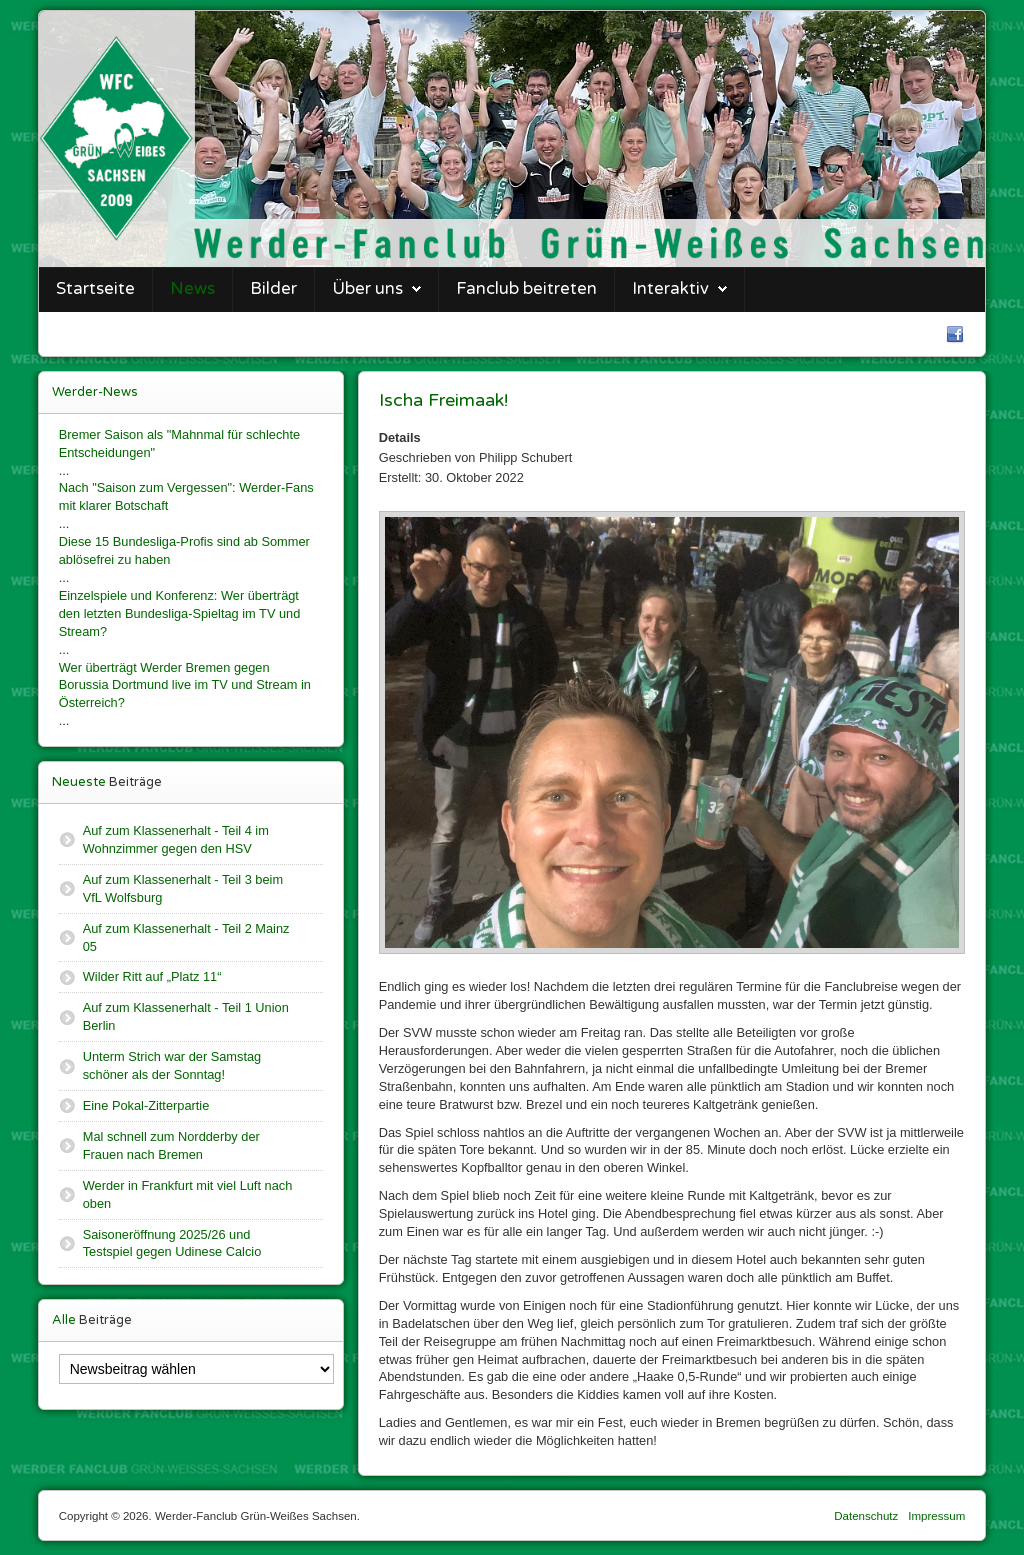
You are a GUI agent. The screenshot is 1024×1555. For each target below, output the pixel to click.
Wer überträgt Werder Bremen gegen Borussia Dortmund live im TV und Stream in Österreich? (185, 685)
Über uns (367, 289)
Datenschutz (866, 1516)
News (192, 289)
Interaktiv (670, 289)
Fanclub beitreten (526, 289)
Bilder (273, 289)
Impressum (936, 1516)
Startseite (95, 289)
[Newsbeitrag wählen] (196, 1369)
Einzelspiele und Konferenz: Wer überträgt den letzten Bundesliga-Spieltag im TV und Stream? (180, 613)
